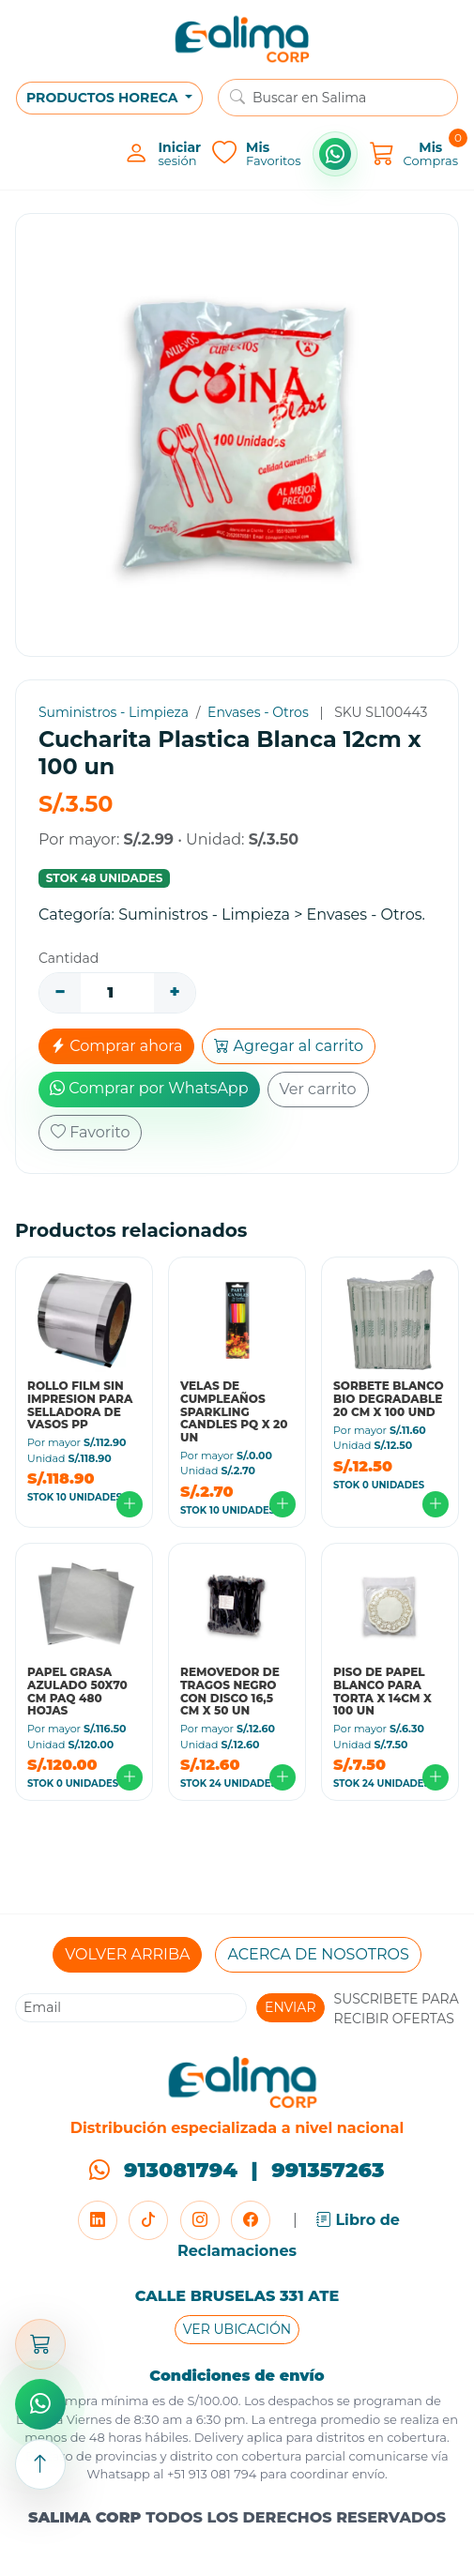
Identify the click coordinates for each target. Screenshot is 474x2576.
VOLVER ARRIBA (127, 1954)
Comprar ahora (116, 1046)
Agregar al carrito (288, 1046)
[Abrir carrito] (40, 2344)
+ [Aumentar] (174, 992)
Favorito (90, 1132)
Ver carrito (318, 1089)
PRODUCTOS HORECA (103, 97)
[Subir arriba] (40, 2464)
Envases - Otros (258, 712)
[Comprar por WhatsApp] (335, 153)
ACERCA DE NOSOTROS (317, 1954)
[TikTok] (148, 2220)
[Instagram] (200, 2220)
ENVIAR (290, 2007)
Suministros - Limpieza (113, 712)
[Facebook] (250, 2220)
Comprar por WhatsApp (149, 1088)
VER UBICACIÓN (237, 2329)
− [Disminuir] (59, 992)
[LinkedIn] (97, 2220)
